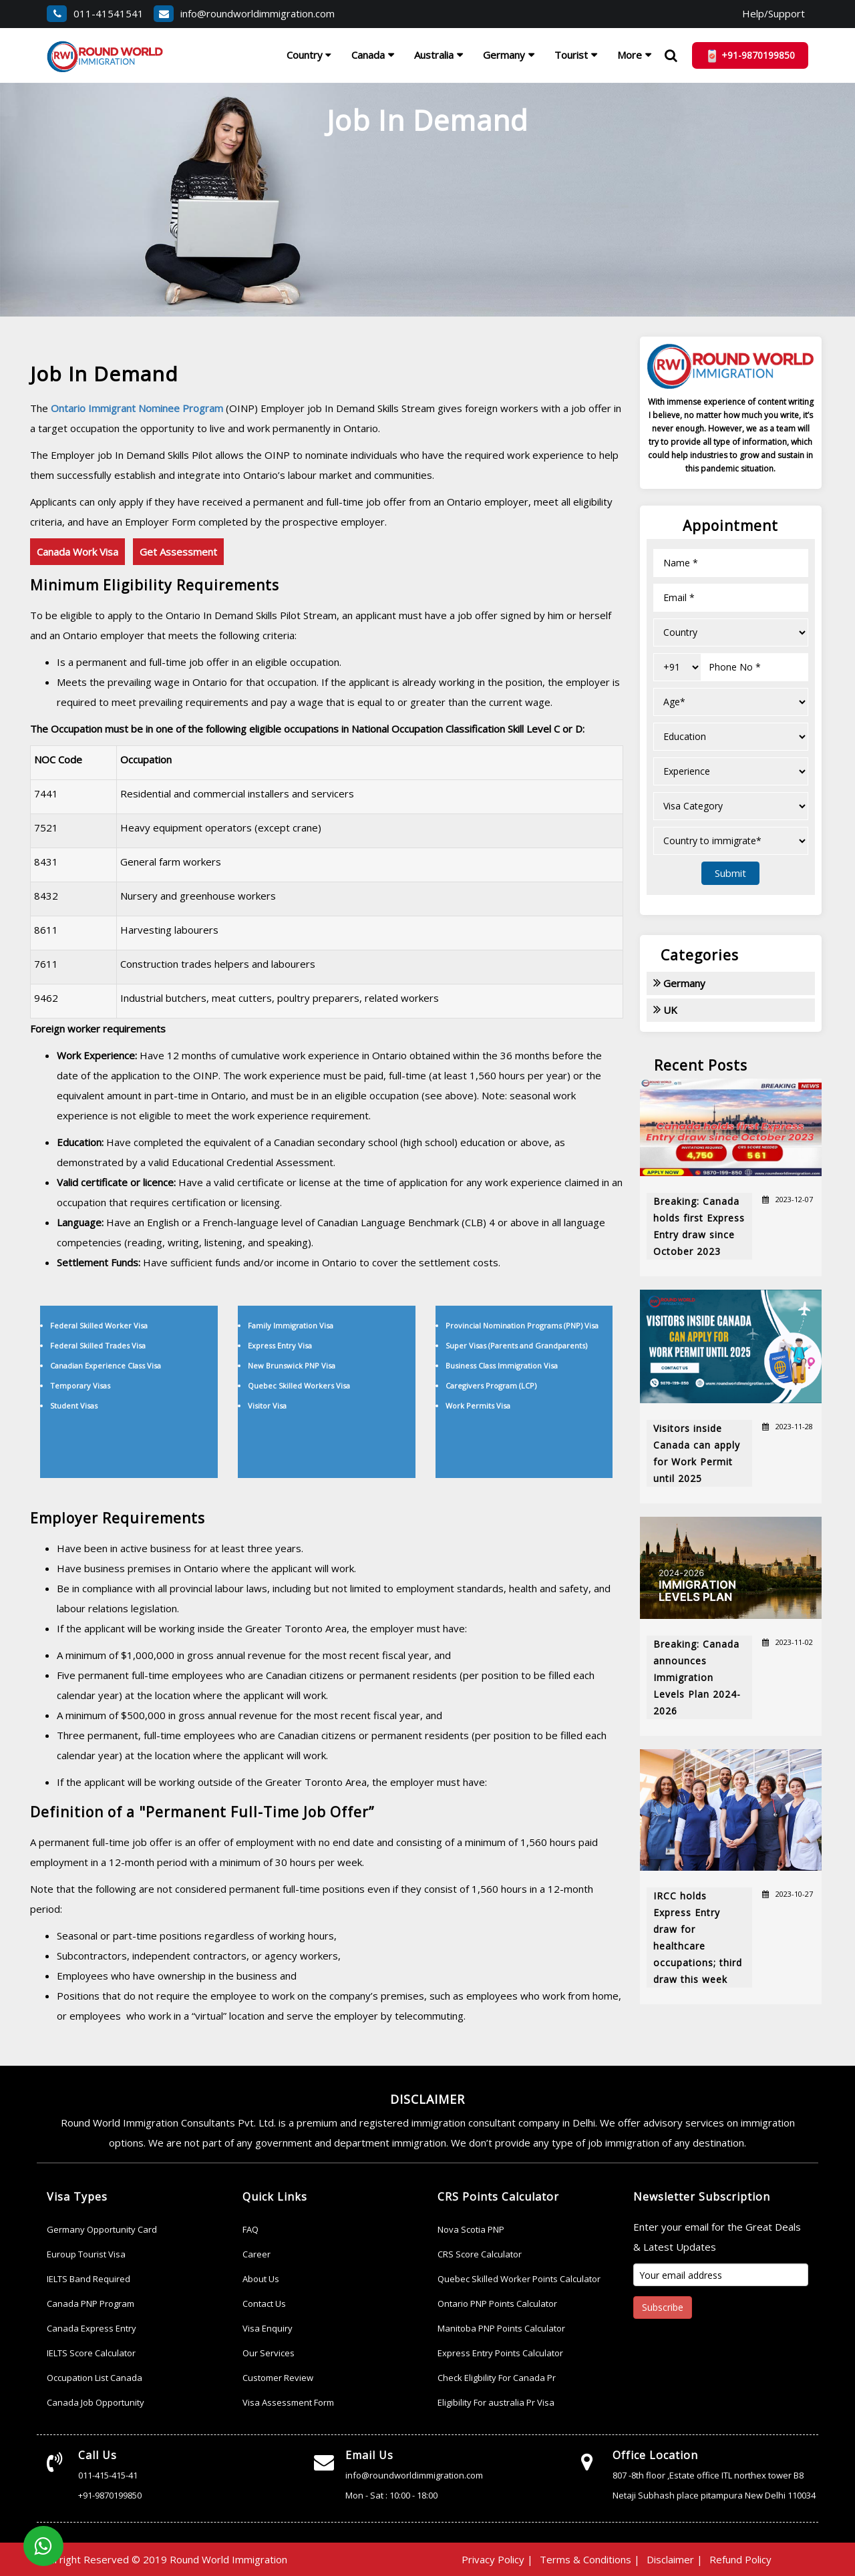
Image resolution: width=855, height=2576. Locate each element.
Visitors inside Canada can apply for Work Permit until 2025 (696, 1453)
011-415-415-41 (108, 2475)
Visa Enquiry (267, 2328)
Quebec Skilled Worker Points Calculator (519, 2279)
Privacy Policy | (497, 2559)
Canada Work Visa (77, 551)
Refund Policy (740, 2559)
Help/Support (773, 13)
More (629, 54)
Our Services (268, 2353)
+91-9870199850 (110, 2495)
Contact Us (264, 2303)
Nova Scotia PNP (471, 2229)
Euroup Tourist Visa (86, 2254)
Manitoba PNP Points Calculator (501, 2328)
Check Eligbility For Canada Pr (497, 2378)
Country (309, 54)
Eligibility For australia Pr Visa (496, 2402)
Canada (368, 54)
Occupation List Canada (94, 2378)
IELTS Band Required (88, 2279)
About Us (260, 2279)
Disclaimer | (675, 2559)
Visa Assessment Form (288, 2402)
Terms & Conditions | (590, 2559)
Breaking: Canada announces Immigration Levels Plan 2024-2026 (697, 1677)
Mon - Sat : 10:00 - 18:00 (391, 2495)
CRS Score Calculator (480, 2254)
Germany (504, 54)
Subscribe (662, 2307)
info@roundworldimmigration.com (244, 13)
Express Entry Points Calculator (500, 2353)
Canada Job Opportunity (95, 2402)
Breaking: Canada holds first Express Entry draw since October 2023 (699, 1226)
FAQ (250, 2229)
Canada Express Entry (91, 2328)
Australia (434, 54)
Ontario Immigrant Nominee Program (138, 408)
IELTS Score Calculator (91, 2353)
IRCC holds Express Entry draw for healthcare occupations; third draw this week (697, 1937)
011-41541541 (95, 13)
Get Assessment (178, 551)
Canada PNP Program (90, 2303)
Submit (730, 873)
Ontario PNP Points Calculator (497, 2303)
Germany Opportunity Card (102, 2229)
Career (256, 2254)
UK (665, 1009)
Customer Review (277, 2378)
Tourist (571, 54)
